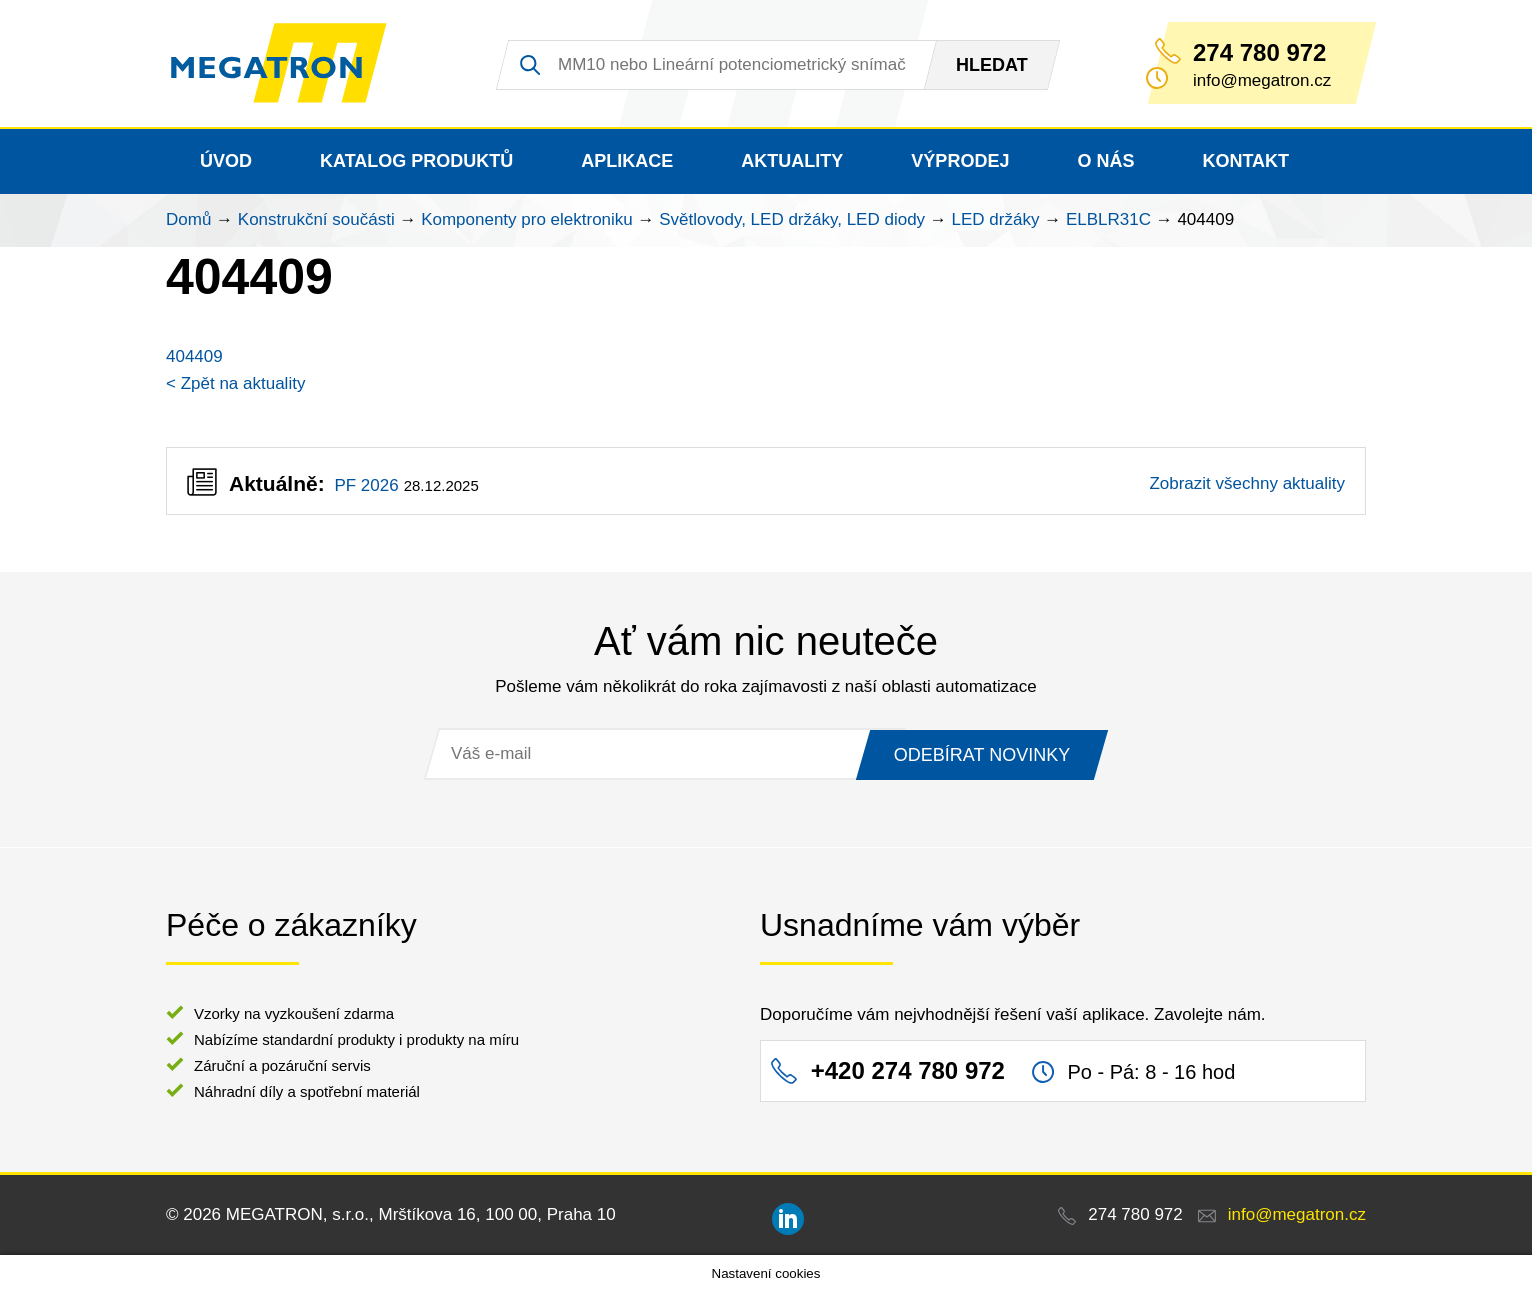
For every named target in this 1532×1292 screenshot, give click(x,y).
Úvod (226, 161)
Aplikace (627, 161)
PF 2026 (366, 485)
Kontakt (1245, 161)
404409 (194, 356)
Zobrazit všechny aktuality (1247, 483)
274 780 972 (1259, 53)
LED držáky (996, 219)
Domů (188, 219)
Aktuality (792, 161)
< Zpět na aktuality (235, 383)
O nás (1105, 161)
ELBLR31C (1108, 219)
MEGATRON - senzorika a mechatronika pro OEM (280, 64)
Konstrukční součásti (316, 219)
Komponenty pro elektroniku (527, 219)
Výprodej (960, 161)
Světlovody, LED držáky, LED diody (792, 219)
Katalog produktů (416, 161)
